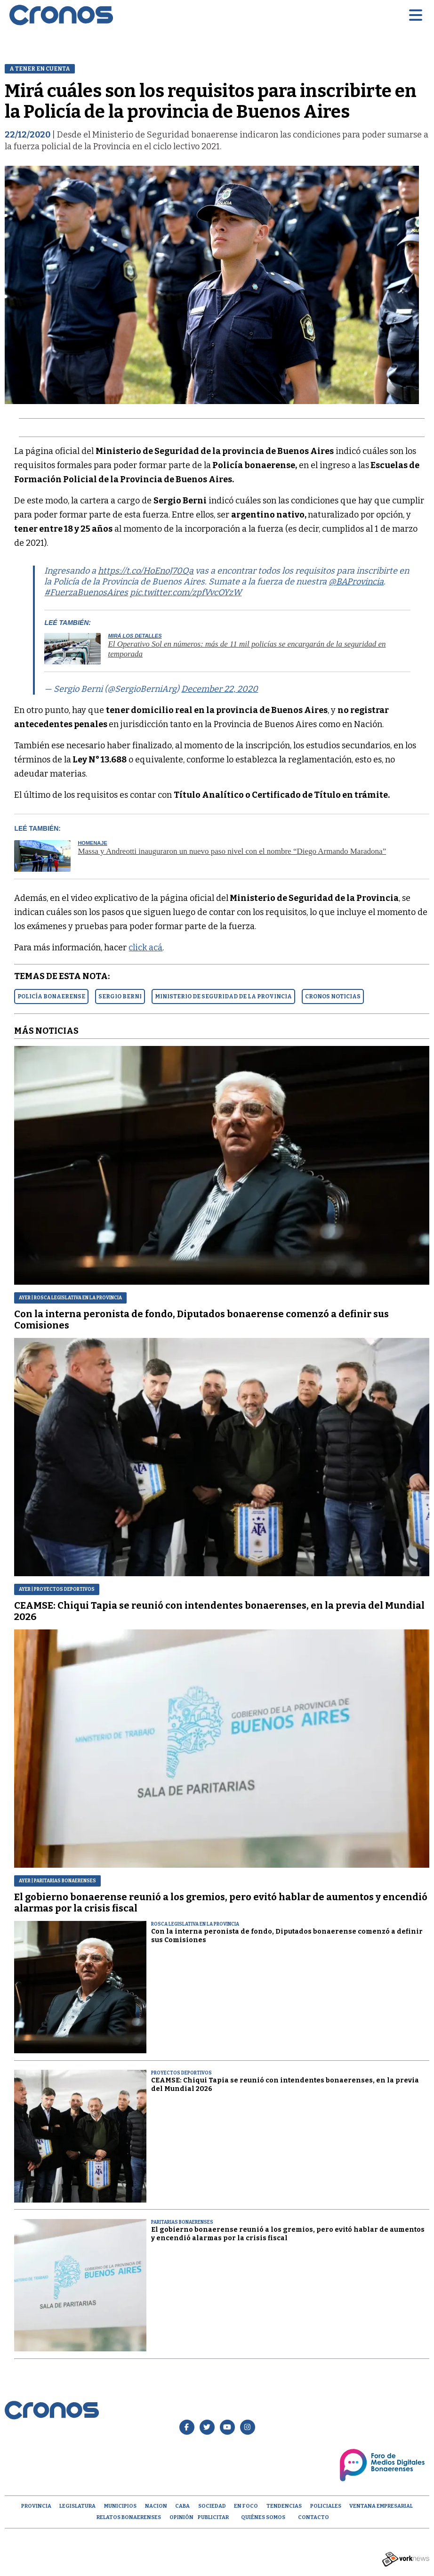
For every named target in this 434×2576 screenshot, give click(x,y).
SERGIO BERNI (120, 996)
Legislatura (77, 2506)
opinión (181, 2517)
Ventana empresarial (381, 2506)
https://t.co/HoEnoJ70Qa (145, 571)
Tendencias (284, 2506)
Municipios (120, 2506)
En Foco (246, 2506)
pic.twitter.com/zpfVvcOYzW (185, 592)
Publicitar (213, 2517)
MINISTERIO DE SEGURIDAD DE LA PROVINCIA (223, 996)
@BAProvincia (356, 581)
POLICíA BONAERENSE (51, 996)
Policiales (325, 2506)
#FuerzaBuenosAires (86, 592)
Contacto (313, 2517)
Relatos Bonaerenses (128, 2517)
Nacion (156, 2506)
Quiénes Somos (263, 2517)
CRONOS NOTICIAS (333, 996)
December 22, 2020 (219, 689)
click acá (145, 947)
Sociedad (212, 2506)
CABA (182, 2506)
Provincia (36, 2506)
